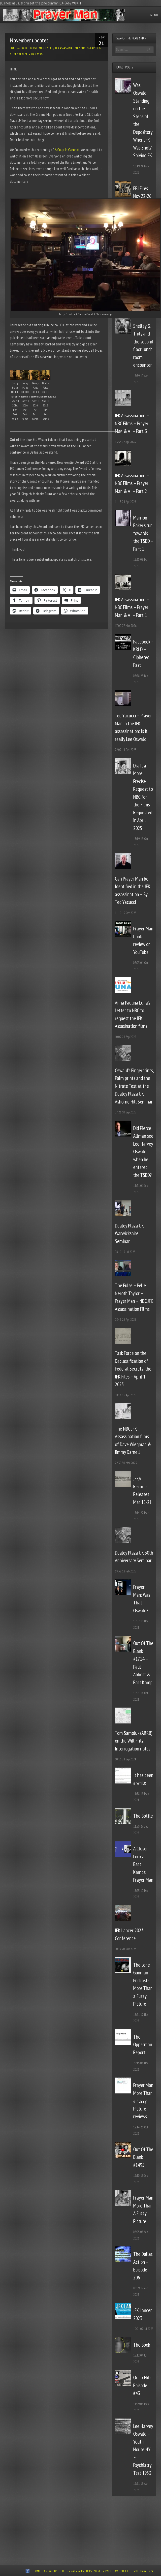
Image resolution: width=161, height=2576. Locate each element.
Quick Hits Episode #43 (142, 2385)
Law (116, 2571)
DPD (56, 2571)
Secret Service (102, 2571)
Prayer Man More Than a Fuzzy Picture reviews (143, 2101)
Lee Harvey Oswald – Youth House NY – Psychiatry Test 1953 (143, 2449)
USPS (89, 2571)
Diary (143, 2571)
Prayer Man (26, 54)
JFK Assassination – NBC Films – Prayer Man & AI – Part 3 (132, 423)
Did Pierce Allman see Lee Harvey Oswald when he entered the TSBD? (143, 1151)
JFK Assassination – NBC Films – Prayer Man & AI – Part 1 (132, 607)
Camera (47, 2571)
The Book (141, 2344)
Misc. (151, 2571)
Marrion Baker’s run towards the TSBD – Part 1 (143, 533)
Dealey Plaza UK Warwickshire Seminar (129, 1233)
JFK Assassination (66, 48)
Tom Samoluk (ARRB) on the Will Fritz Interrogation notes (133, 1741)
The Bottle (143, 1815)
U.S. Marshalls (75, 2571)
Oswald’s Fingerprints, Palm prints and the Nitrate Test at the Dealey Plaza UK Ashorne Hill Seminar (134, 1086)
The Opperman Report (142, 2044)
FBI (51, 48)
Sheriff (125, 2571)
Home (37, 2571)
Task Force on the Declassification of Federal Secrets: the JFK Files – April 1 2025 (133, 1369)
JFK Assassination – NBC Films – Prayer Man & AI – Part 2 (132, 483)
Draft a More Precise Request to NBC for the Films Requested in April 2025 (143, 796)
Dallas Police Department (28, 48)
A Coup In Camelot (67, 149)
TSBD (40, 54)
